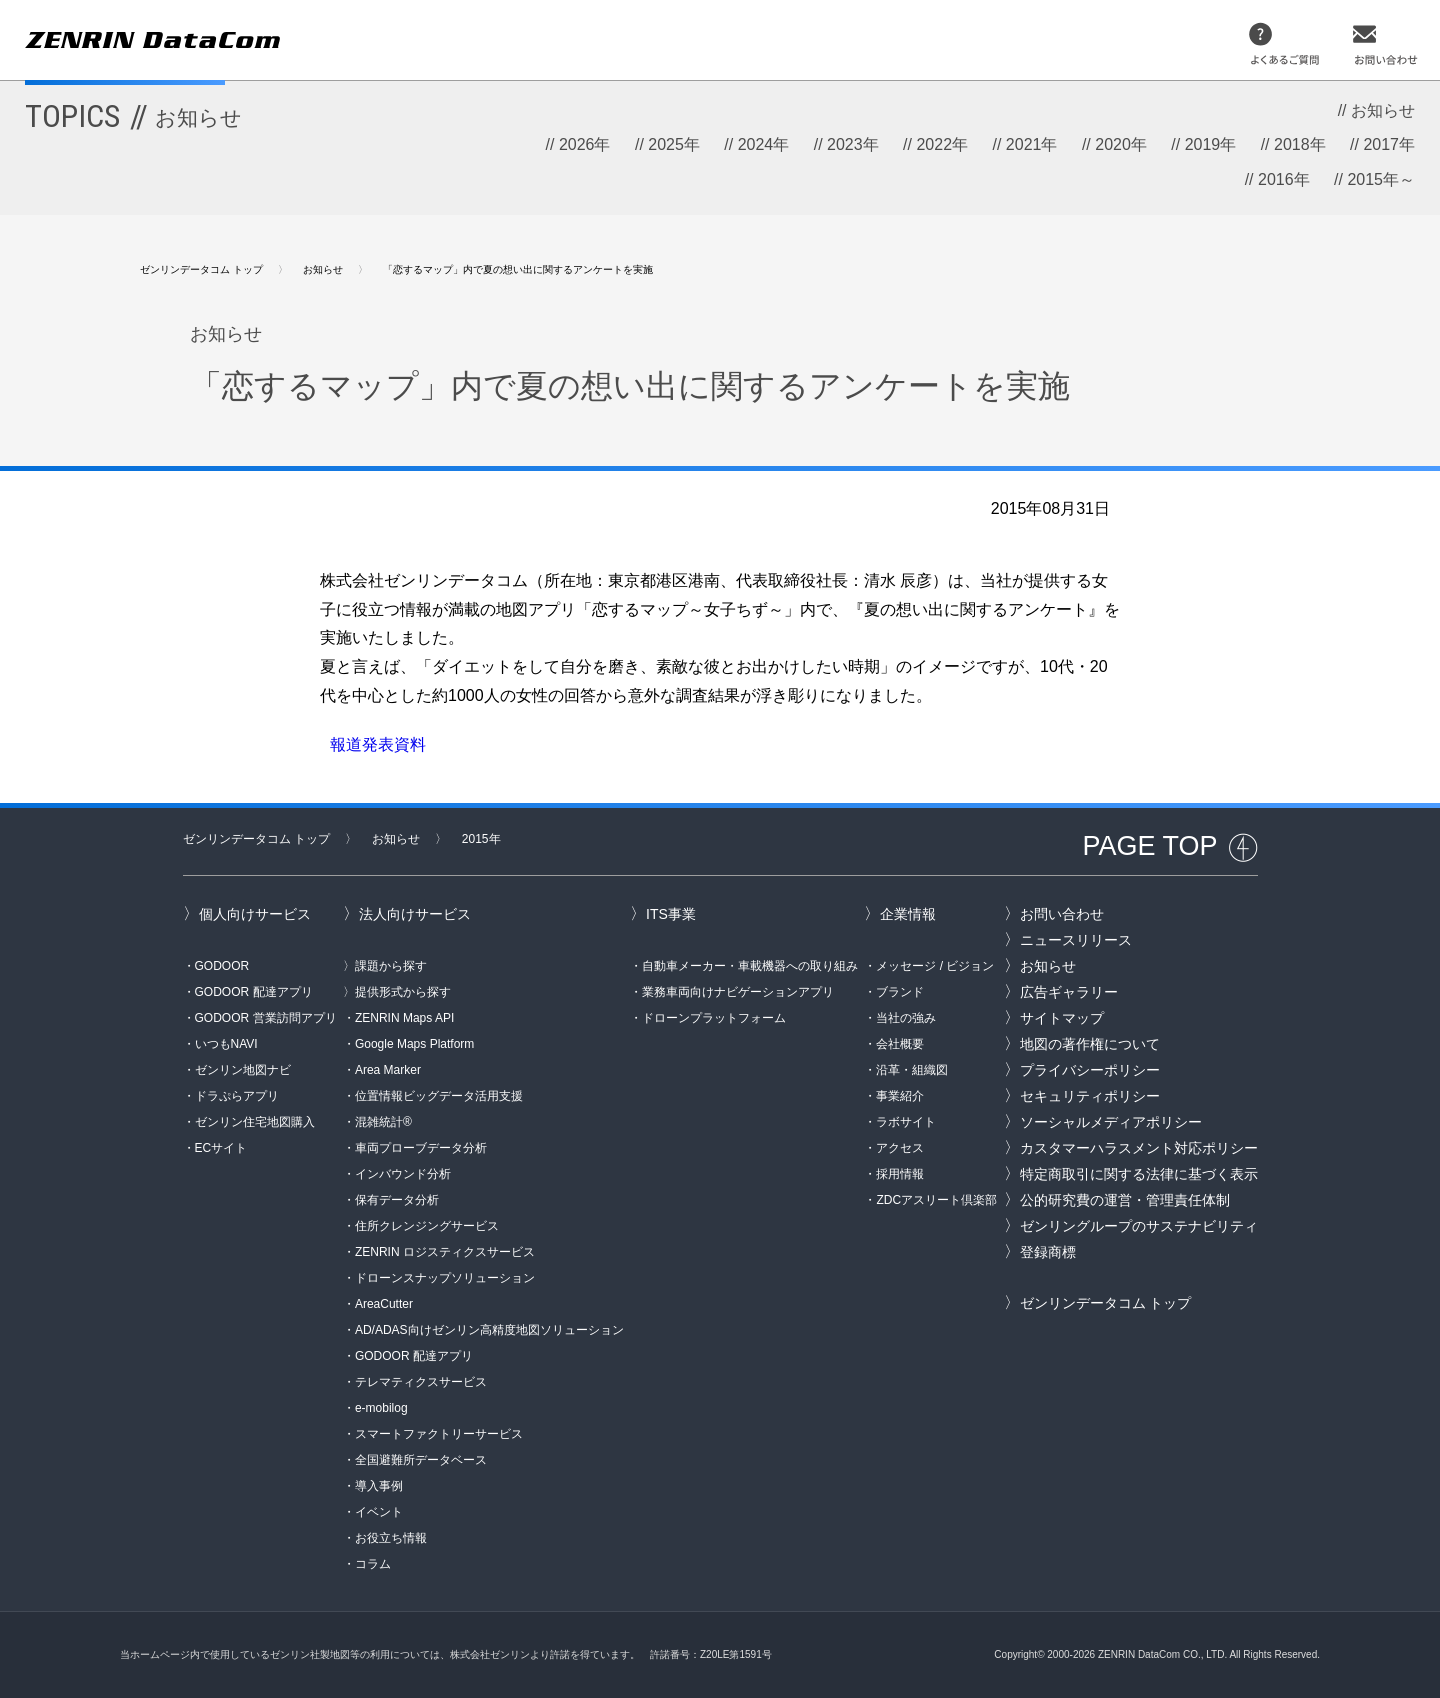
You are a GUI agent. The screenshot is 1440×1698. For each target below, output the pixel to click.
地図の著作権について (1090, 1044)
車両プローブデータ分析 (421, 1148)
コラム (373, 1564)
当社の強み (906, 1018)
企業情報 (908, 914)
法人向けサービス (415, 914)
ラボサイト (906, 1122)
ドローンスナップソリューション (445, 1278)
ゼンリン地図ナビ (243, 1070)
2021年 (1032, 144)
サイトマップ (1062, 1018)
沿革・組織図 (912, 1070)
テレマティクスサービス (421, 1382)
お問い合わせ (1062, 914)
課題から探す (391, 966)
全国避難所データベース (421, 1460)
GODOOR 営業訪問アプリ (266, 1018)
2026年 (585, 144)
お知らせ (1383, 110)
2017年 (1389, 144)
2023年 (853, 144)
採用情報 (900, 1174)
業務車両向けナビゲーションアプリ (738, 992)
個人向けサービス (255, 914)
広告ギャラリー (1069, 992)
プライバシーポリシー (1090, 1070)
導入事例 (379, 1486)
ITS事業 (671, 914)
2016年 (1284, 179)
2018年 (1300, 144)
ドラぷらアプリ (237, 1096)
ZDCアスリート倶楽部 (936, 1200)
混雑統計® (383, 1122)
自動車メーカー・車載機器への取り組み (750, 966)
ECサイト (221, 1148)
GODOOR (222, 966)
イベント (379, 1512)
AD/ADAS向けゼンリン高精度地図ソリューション (489, 1330)
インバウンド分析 (403, 1174)
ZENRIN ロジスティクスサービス (445, 1252)
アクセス (900, 1148)
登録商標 (1048, 1252)
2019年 (1211, 144)
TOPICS (133, 116)
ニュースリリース (1076, 940)
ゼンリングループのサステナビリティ (1139, 1226)
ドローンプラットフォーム (714, 1018)
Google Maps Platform (414, 1044)
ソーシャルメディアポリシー (1111, 1122)
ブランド (900, 992)
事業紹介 (900, 1096)
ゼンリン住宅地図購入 (255, 1122)
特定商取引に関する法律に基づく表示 (1139, 1174)
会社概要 (900, 1044)
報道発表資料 (378, 744)
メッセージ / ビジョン (935, 966)
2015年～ (1381, 179)
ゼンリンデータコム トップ (201, 269)
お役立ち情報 (391, 1538)
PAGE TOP (1149, 846)
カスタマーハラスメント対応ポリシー (1139, 1148)
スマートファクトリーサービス (439, 1434)
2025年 (674, 144)
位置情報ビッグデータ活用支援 (439, 1096)
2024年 (764, 144)
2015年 (481, 839)
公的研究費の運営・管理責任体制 (1125, 1200)
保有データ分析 (397, 1200)
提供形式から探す (403, 992)
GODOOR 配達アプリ (254, 992)
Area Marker (388, 1070)
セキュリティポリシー (1090, 1096)
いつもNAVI (226, 1044)
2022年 (942, 144)
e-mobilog (381, 1408)
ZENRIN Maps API (404, 1018)
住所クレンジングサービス (427, 1226)
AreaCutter (384, 1304)
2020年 (1121, 144)
